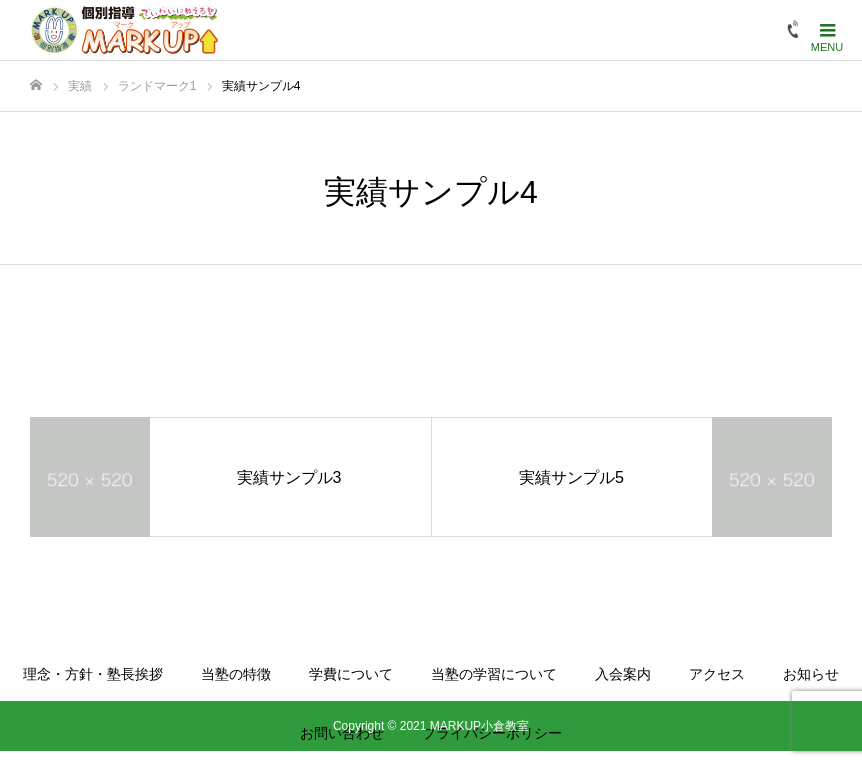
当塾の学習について (494, 674)
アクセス (717, 674)
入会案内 (623, 674)
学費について (351, 674)
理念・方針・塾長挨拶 (93, 674)
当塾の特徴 (236, 674)
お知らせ (811, 674)
